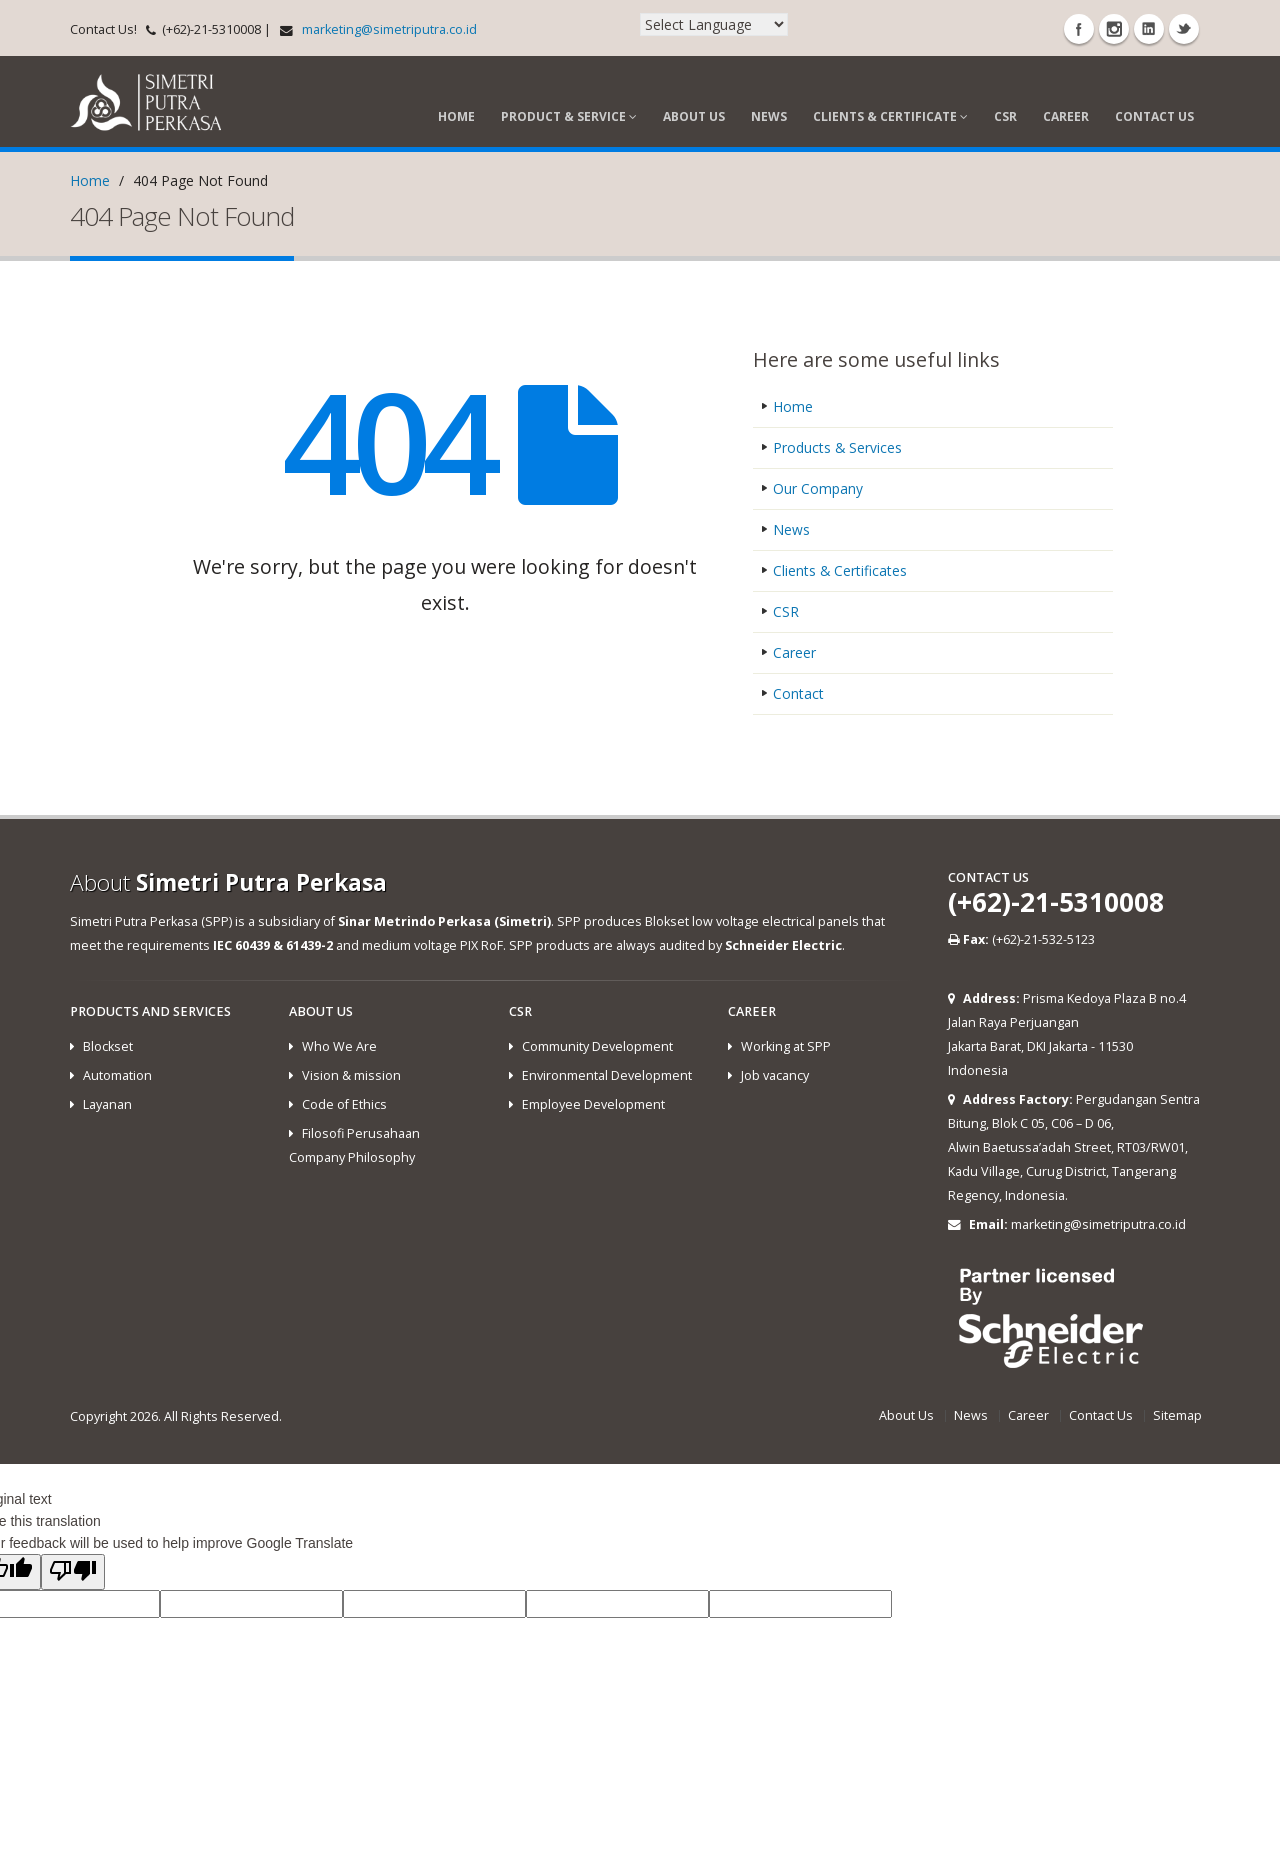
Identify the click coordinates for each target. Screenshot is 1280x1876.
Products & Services (838, 447)
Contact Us (1154, 116)
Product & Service (569, 116)
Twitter (1184, 29)
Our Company (818, 488)
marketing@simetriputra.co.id (389, 29)
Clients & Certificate (890, 116)
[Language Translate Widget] (714, 24)
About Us (694, 116)
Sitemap (1177, 1415)
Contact (798, 693)
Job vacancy (775, 1075)
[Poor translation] (73, 1572)
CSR (1005, 116)
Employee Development (593, 1104)
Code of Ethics (344, 1104)
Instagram (1114, 29)
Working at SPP (786, 1046)
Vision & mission (351, 1075)
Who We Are (339, 1046)
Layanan (107, 1104)
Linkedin (1149, 29)
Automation (117, 1075)
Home (456, 116)
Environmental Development (607, 1075)
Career (1066, 116)
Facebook (1079, 29)
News (769, 116)
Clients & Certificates (840, 570)
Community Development (597, 1046)
